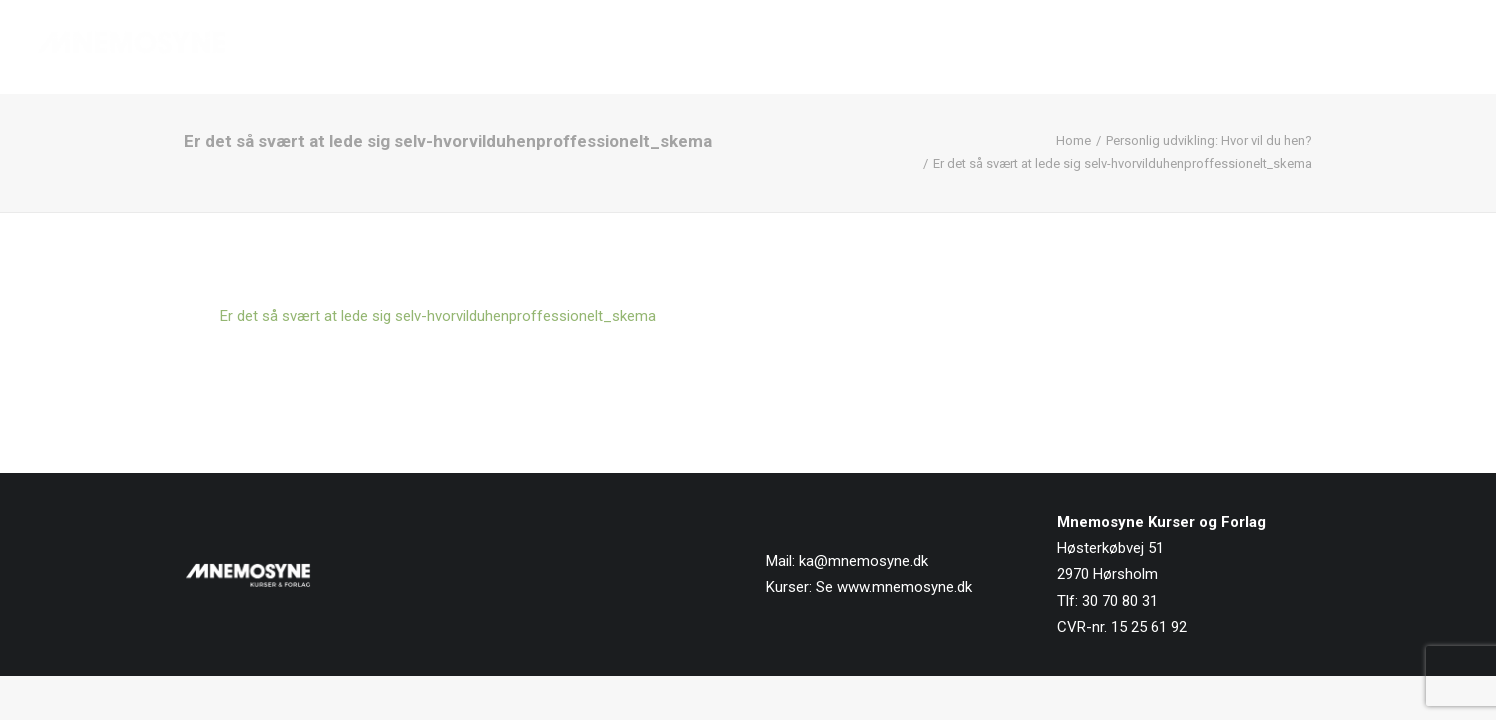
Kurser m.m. (1106, 47)
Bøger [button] (995, 47)
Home (1073, 140)
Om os (1210, 47)
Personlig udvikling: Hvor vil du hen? (1209, 140)
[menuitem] (908, 47)
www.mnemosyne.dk (904, 587)
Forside (901, 47)
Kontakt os (1418, 47)
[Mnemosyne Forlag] (131, 47)
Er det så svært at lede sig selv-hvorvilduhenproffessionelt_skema (438, 316)
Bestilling (1304, 47)
